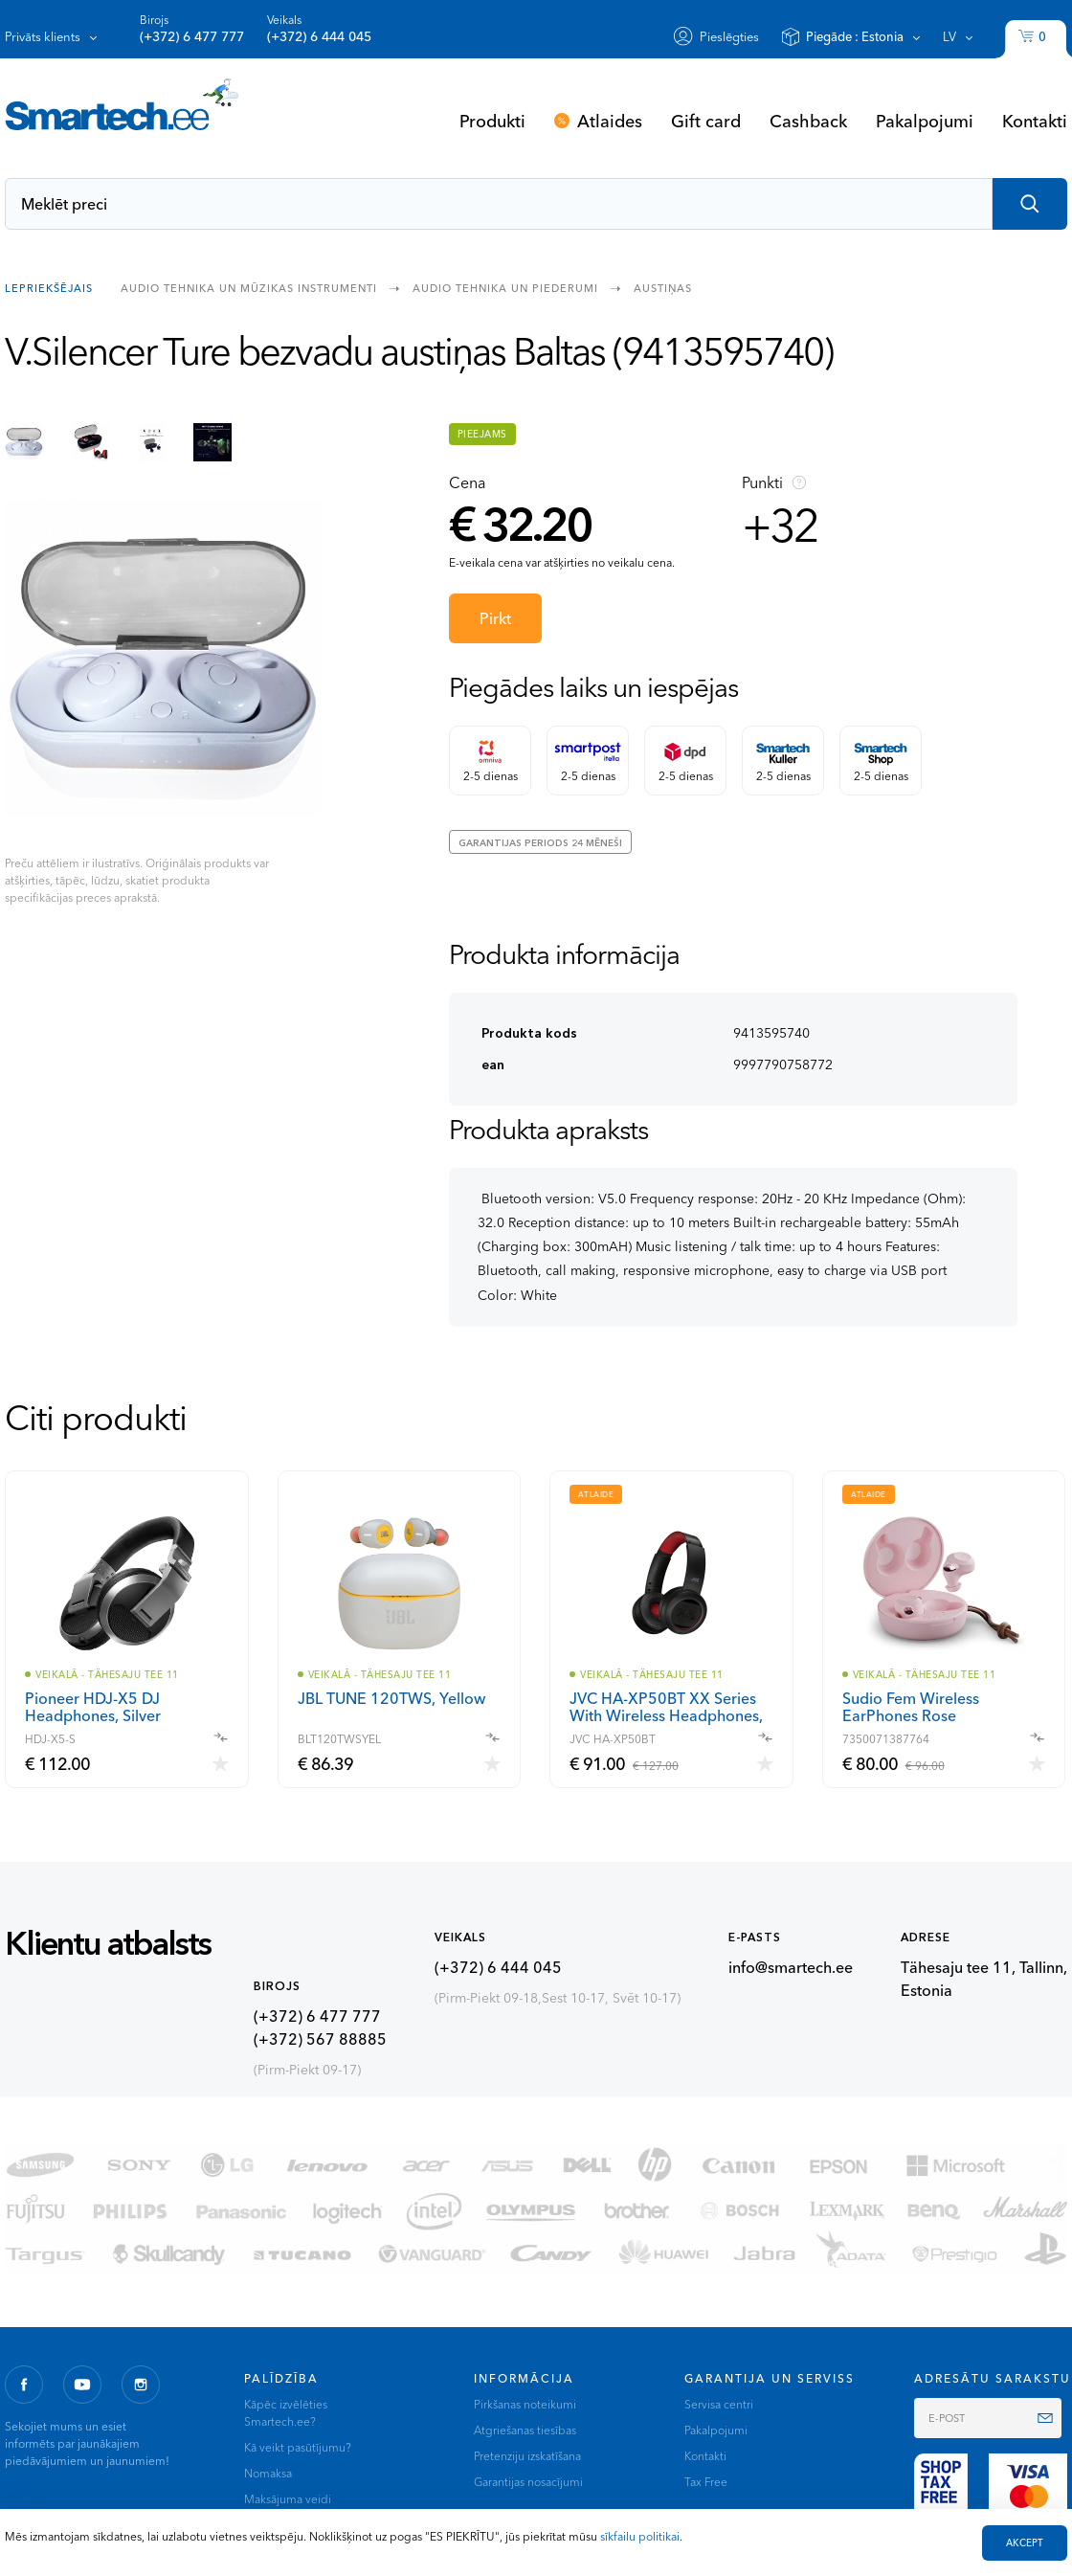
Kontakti (1034, 120)
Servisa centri (718, 2404)
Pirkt (495, 618)
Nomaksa (268, 2473)
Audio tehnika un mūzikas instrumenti (249, 287)
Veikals (319, 29)
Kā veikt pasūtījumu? (297, 2447)
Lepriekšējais (49, 287)
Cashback (808, 120)
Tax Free (705, 2482)
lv (949, 36)
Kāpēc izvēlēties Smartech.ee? (285, 2413)
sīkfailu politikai (640, 2536)
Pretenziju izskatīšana (527, 2456)
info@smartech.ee (790, 1967)
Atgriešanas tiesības (525, 2430)
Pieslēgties (729, 36)
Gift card (706, 120)
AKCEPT (1024, 2543)
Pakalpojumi (924, 120)
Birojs (192, 29)
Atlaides (609, 120)
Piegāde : (855, 36)
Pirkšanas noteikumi (525, 2404)
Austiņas (663, 287)
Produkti (492, 120)
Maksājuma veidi (287, 2499)
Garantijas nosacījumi (528, 2482)
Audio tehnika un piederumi (505, 287)
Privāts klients (42, 36)
